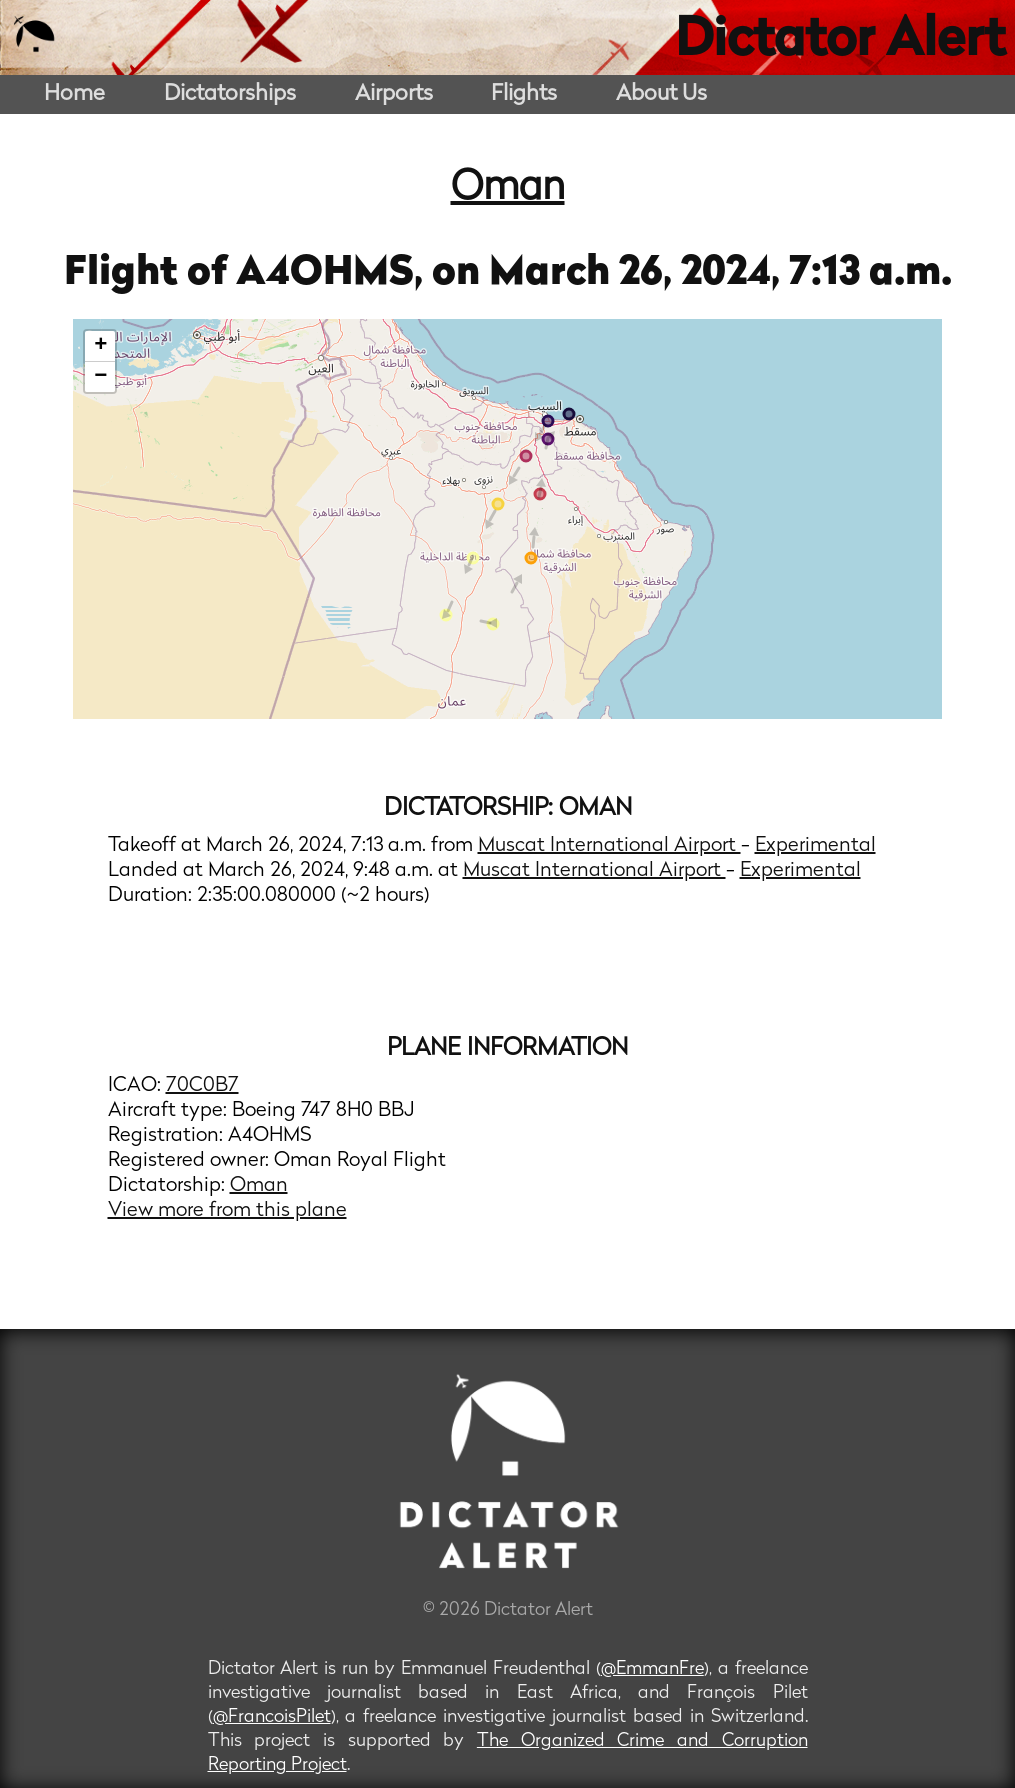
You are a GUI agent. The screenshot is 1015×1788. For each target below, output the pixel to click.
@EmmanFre (652, 1669)
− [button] (100, 377)
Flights (524, 94)
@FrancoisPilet (272, 1717)
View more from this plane (227, 1211)
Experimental (815, 846)
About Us (661, 94)
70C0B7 (202, 1086)
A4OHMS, (334, 274)
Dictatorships (230, 94)
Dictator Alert (840, 42)
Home (74, 94)
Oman (508, 189)
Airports (394, 94)
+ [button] (100, 346)
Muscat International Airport (609, 846)
